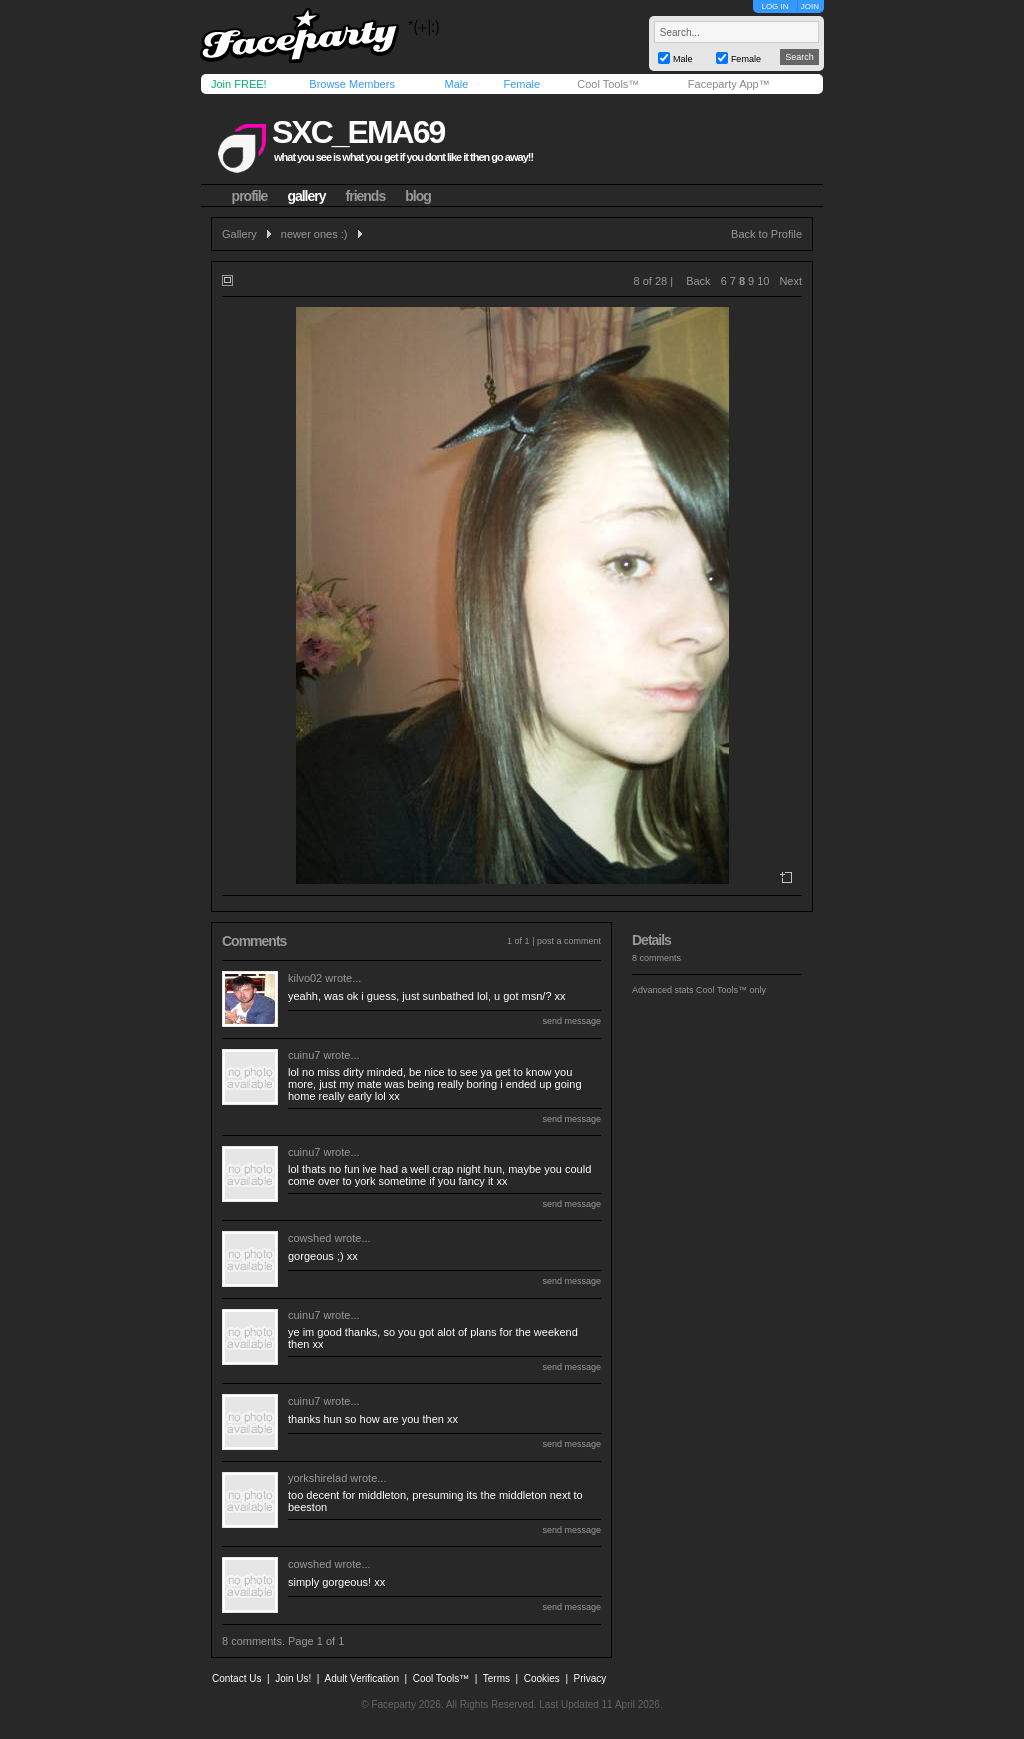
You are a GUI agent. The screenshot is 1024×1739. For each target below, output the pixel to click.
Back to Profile (766, 234)
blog (418, 196)
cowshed (309, 1238)
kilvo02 (305, 978)
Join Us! (293, 1678)
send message (571, 1021)
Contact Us (236, 1678)
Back (698, 281)
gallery (306, 196)
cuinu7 (304, 1055)
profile (250, 196)
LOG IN (774, 6)
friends (366, 196)
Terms (496, 1678)
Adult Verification (361, 1678)
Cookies (542, 1678)
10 (763, 281)
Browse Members (352, 84)
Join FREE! (239, 84)
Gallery (239, 234)
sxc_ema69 (358, 132)
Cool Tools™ (608, 84)
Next (790, 281)
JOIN (810, 6)
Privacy (590, 1678)
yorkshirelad (317, 1478)
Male (456, 84)
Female (521, 84)
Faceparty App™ (729, 84)
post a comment (569, 941)
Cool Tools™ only (731, 990)
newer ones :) (314, 234)
